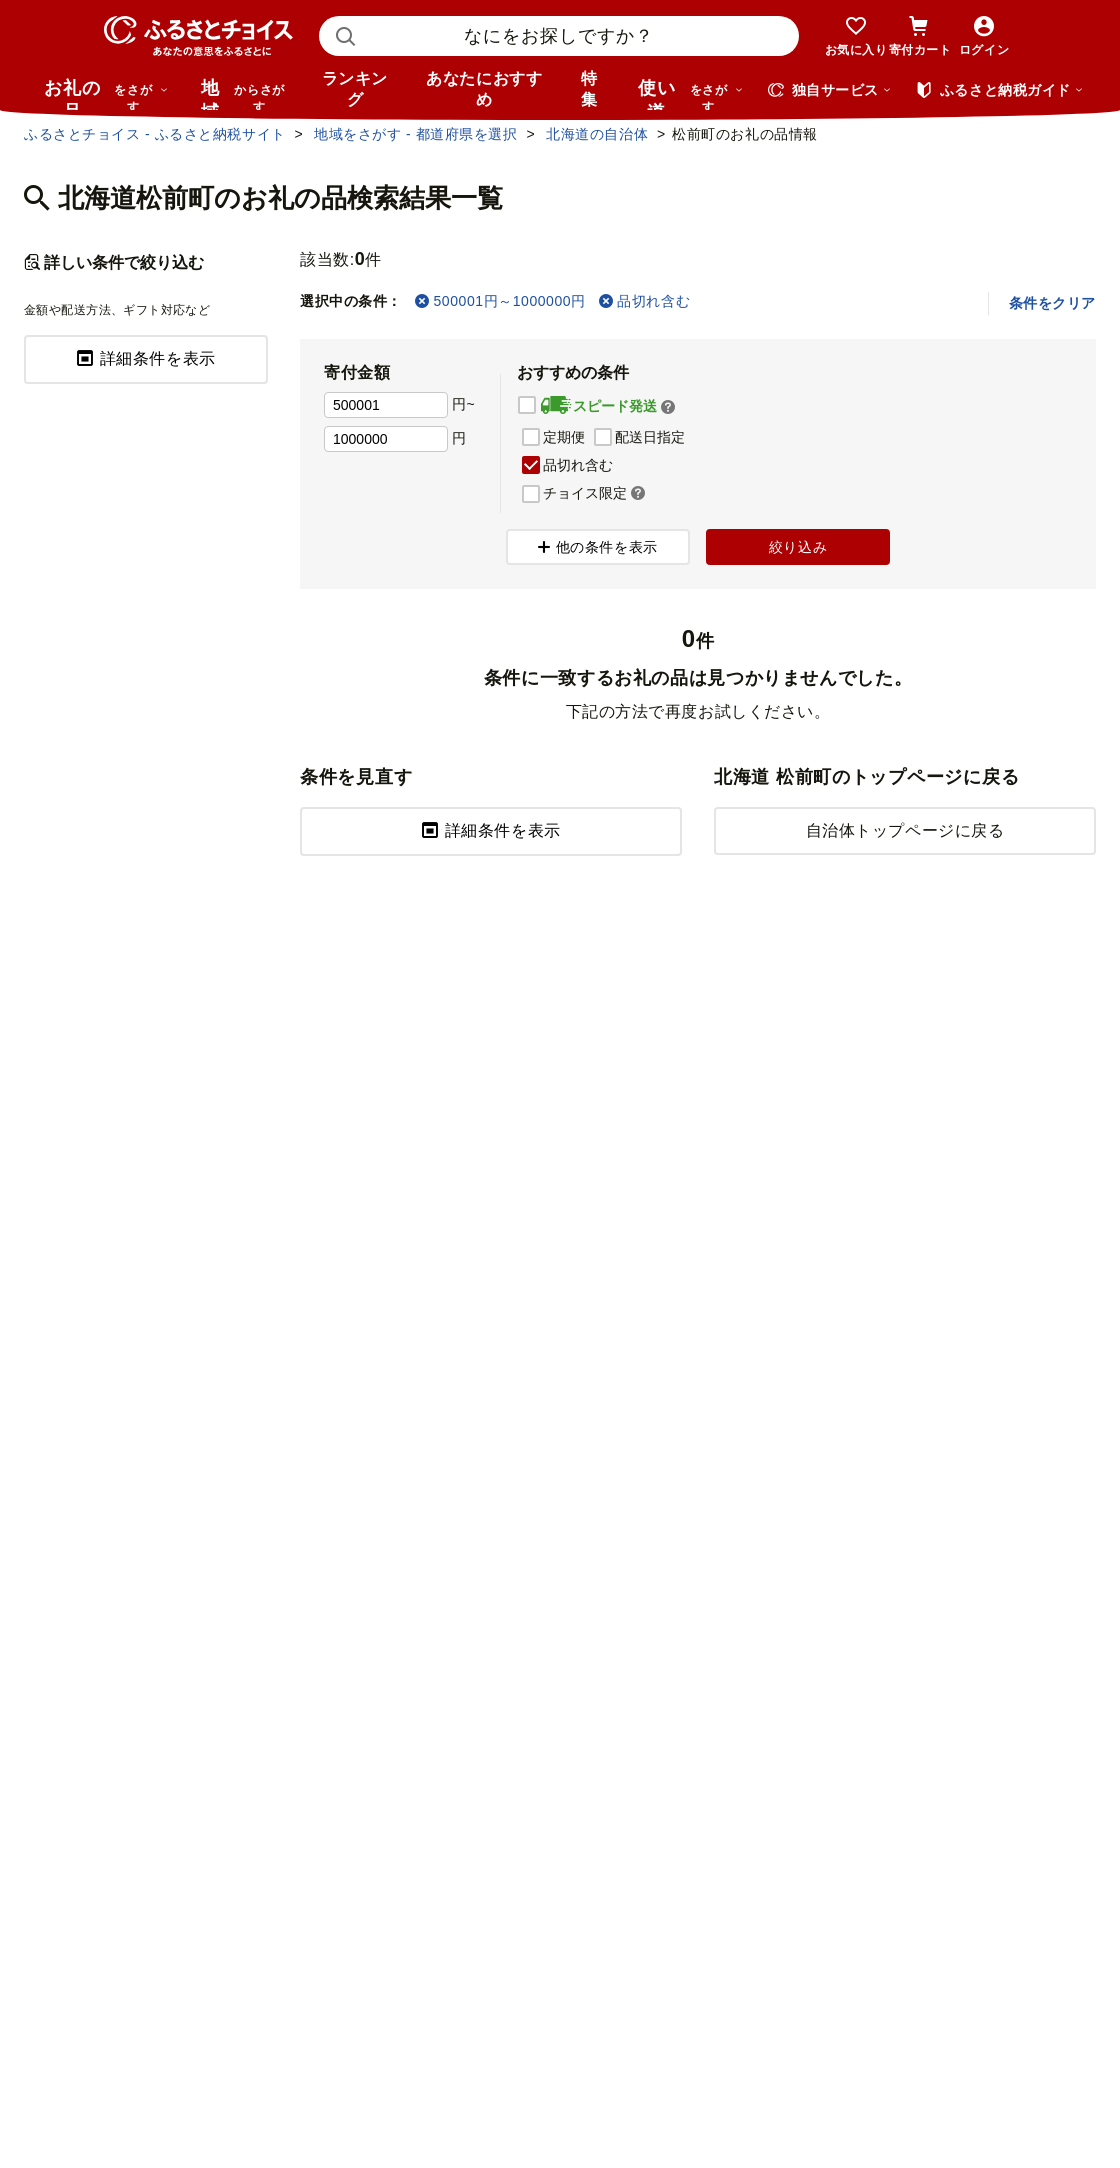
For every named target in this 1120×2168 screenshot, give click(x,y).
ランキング (355, 89)
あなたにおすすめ (484, 89)
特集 (589, 89)
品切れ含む (644, 301)
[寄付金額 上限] (386, 439)
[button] (668, 407)
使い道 (691, 94)
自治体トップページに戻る (905, 830)
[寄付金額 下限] (386, 405)
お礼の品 (106, 94)
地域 (245, 94)
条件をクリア (1052, 303)
